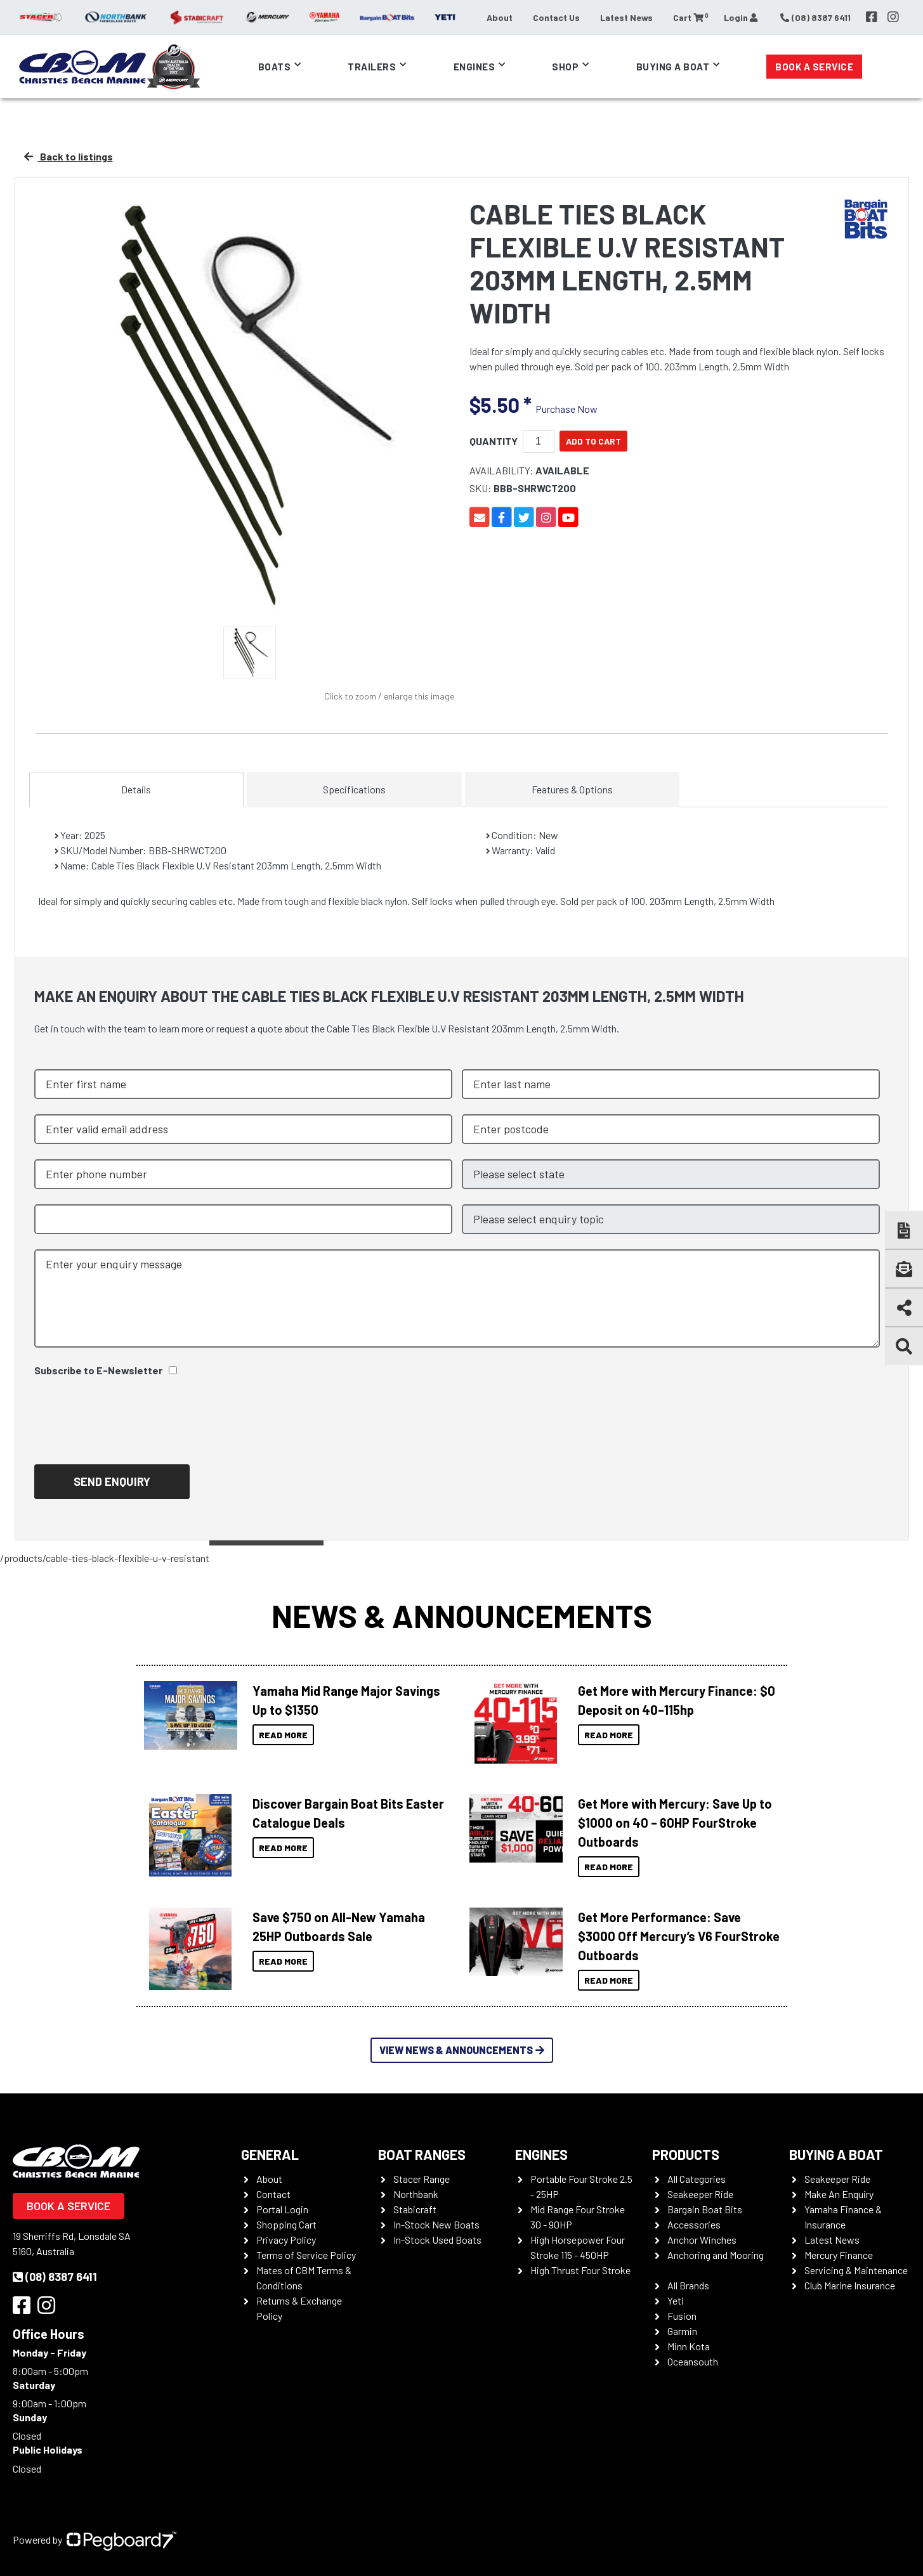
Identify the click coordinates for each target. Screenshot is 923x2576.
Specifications (354, 789)
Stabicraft (414, 2209)
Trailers (372, 66)
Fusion (682, 2316)
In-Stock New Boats (436, 2224)
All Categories (696, 2179)
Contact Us (556, 17)
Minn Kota (688, 2346)
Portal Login (282, 2209)
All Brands (688, 2285)
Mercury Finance (838, 2255)
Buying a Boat (673, 66)
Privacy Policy (286, 2240)
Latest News (626, 17)
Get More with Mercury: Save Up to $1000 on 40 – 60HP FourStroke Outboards (675, 1822)
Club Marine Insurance (849, 2285)
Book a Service (814, 66)
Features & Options (572, 789)
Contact (273, 2194)
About (500, 17)
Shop (565, 66)
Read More (283, 1734)
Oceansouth (692, 2361)
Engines (474, 66)
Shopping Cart (286, 2224)
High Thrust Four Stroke (580, 2270)
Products (685, 2154)
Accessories (694, 2224)
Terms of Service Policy (306, 2255)
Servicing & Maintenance (856, 2270)
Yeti (675, 2300)
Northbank (415, 2194)
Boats (274, 66)
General (270, 2154)
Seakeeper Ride (700, 2194)
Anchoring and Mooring (715, 2255)
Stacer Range (421, 2179)
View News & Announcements (461, 2050)
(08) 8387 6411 (55, 2277)
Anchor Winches (701, 2240)
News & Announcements (462, 1615)
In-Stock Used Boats (437, 2240)
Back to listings (68, 156)
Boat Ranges (422, 2154)
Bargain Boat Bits (704, 2209)
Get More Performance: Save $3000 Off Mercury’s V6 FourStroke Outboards (679, 1936)
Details (136, 789)
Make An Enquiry (839, 2194)
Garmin (682, 2331)
